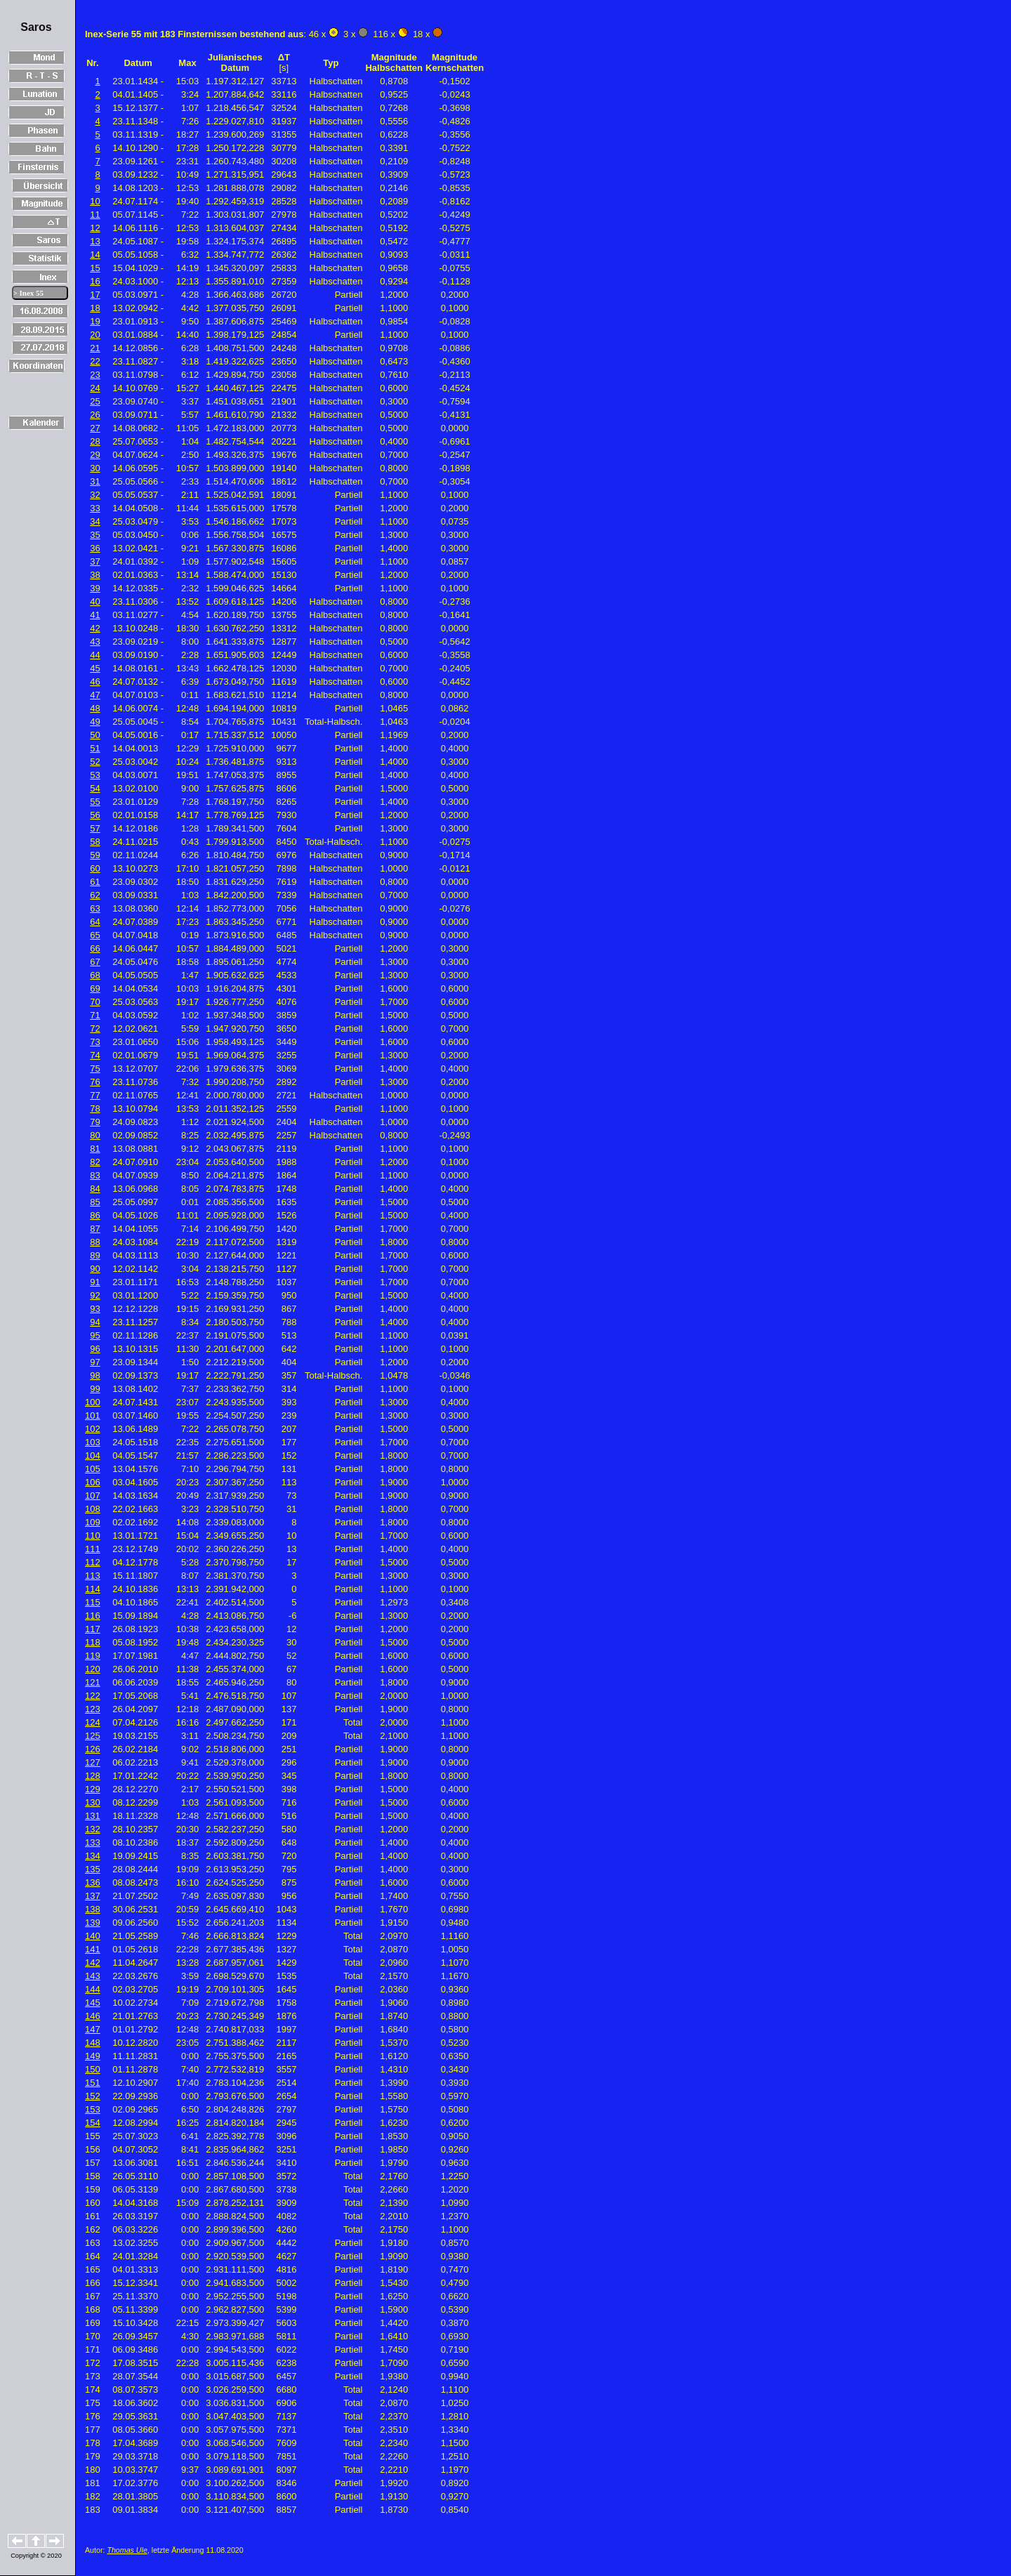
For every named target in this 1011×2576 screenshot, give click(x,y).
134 (92, 1856)
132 (92, 1829)
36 (95, 548)
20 (95, 334)
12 (95, 228)
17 (95, 294)
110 (92, 1535)
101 (92, 1415)
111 (92, 1549)
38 (95, 575)
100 (92, 1402)
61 (95, 881)
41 (95, 615)
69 (95, 988)
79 (95, 1122)
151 (92, 2082)
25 (95, 401)
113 (92, 1575)
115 (92, 1602)
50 (95, 735)
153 (92, 2109)
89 (95, 1255)
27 (95, 428)
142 (92, 1962)
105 (92, 1469)
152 (92, 2096)
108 (92, 1509)
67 (95, 962)
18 (95, 308)
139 (92, 1922)
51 (95, 748)
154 (92, 2122)
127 (92, 1762)
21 (95, 348)
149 (92, 2056)
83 (95, 1175)
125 (92, 1735)
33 (95, 508)
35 (95, 535)
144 (92, 1989)
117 (92, 1629)
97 (95, 1362)
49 (95, 721)
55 (95, 801)
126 (92, 1749)
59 (95, 855)
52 (95, 761)
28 (95, 441)
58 (95, 841)
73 (95, 1042)
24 (95, 388)
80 (95, 1135)
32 (95, 494)
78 (95, 1108)
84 (95, 1188)
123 (92, 1709)
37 (95, 561)
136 (92, 1882)
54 (95, 788)
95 (95, 1335)
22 (95, 361)
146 (92, 2016)
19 (95, 321)
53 (95, 775)
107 (92, 1495)
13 (95, 241)
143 (92, 1976)
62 (95, 895)
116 (92, 1615)
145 (92, 2002)
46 (95, 681)
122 (92, 1695)
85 (95, 1202)
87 (95, 1228)
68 (95, 975)
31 (95, 481)
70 (95, 1002)
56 (95, 815)
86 (95, 1215)
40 (95, 601)
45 (95, 668)
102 (92, 1429)
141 (92, 1949)
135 (92, 1869)
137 (92, 1896)
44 (95, 655)
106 (92, 1482)
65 (95, 935)
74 (95, 1055)
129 (92, 1789)
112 (92, 1562)
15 (95, 268)
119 (92, 1655)
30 (95, 468)
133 (92, 1842)
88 (95, 1242)
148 (92, 2042)
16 (95, 281)
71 (95, 1015)
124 (92, 1722)
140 (92, 1936)
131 (92, 1816)
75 (95, 1068)
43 (95, 641)
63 (95, 908)
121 (92, 1682)
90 (95, 1268)
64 (95, 921)
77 (95, 1095)
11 (95, 214)
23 (95, 374)
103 (92, 1442)
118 (92, 1642)
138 (92, 1909)
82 (95, 1162)
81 (95, 1148)
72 (95, 1028)
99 (95, 1389)
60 (95, 868)
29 (95, 454)
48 (95, 708)
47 (95, 695)
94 (95, 1322)
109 (92, 1522)
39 (95, 588)
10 (95, 201)
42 (95, 628)
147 (92, 2029)
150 (92, 2069)
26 (95, 414)
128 (92, 1775)
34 (95, 521)
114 (92, 1589)
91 (95, 1282)
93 (95, 1308)
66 (95, 948)
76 (95, 1082)
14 (95, 254)
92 (95, 1295)
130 (92, 1802)
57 (95, 828)
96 (95, 1348)
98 (95, 1375)
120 (92, 1669)
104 (92, 1455)
